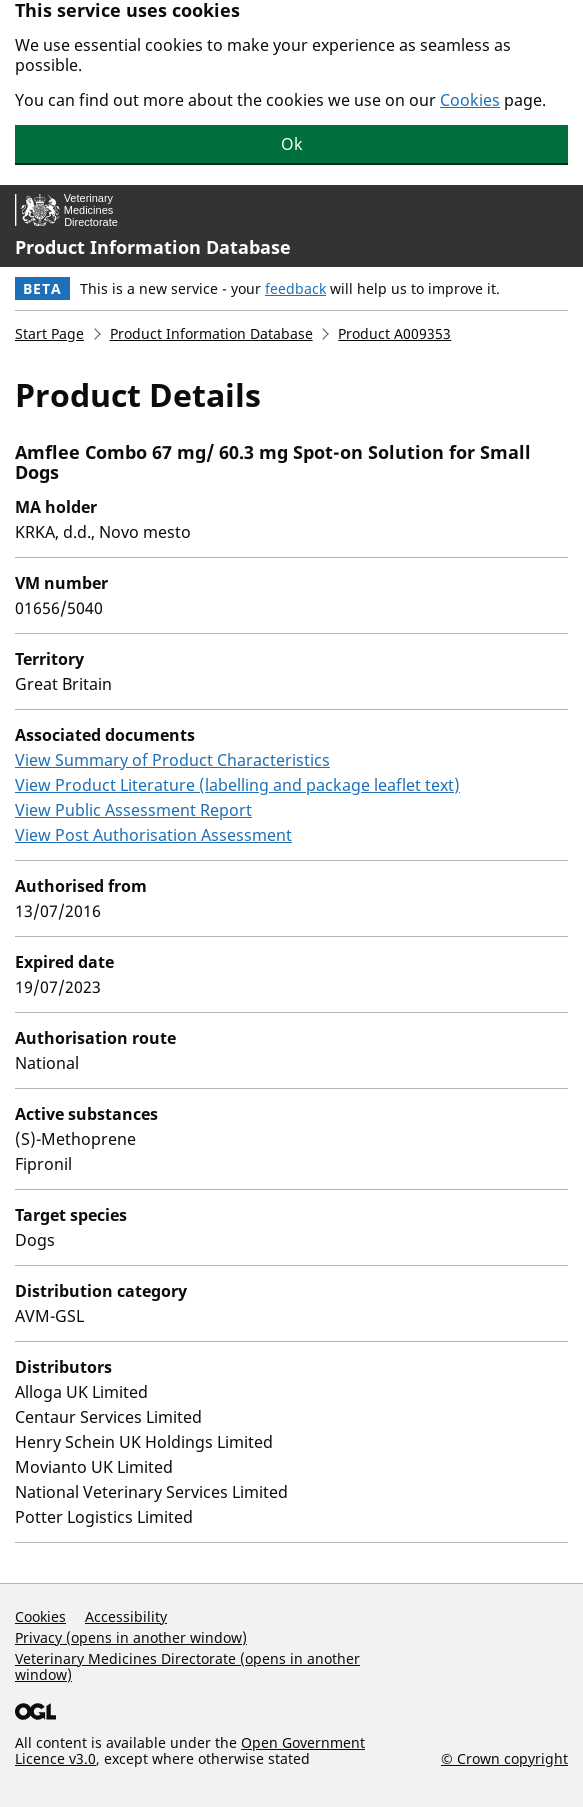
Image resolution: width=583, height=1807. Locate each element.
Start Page (49, 333)
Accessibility (126, 1616)
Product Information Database (153, 247)
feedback (295, 288)
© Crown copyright (504, 1758)
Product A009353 (394, 333)
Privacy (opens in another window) (131, 1637)
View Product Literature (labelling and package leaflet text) (237, 785)
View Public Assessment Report (133, 810)
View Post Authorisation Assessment (153, 835)
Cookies (470, 100)
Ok (292, 144)
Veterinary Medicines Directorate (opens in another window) (187, 1666)
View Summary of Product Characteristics (172, 760)
